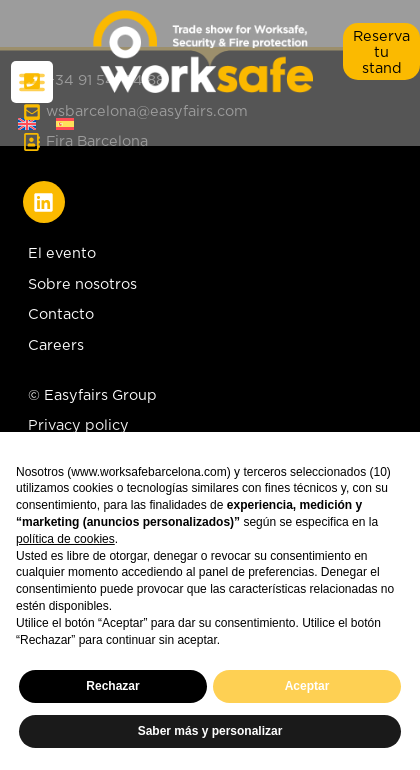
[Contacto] (210, 319)
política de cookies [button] (65, 539)
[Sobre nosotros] (210, 289)
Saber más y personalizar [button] (210, 731)
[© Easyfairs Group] (95, 400)
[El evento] (210, 258)
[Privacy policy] (95, 430)
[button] (381, 51)
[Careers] (210, 350)
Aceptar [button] (307, 686)
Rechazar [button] (112, 686)
